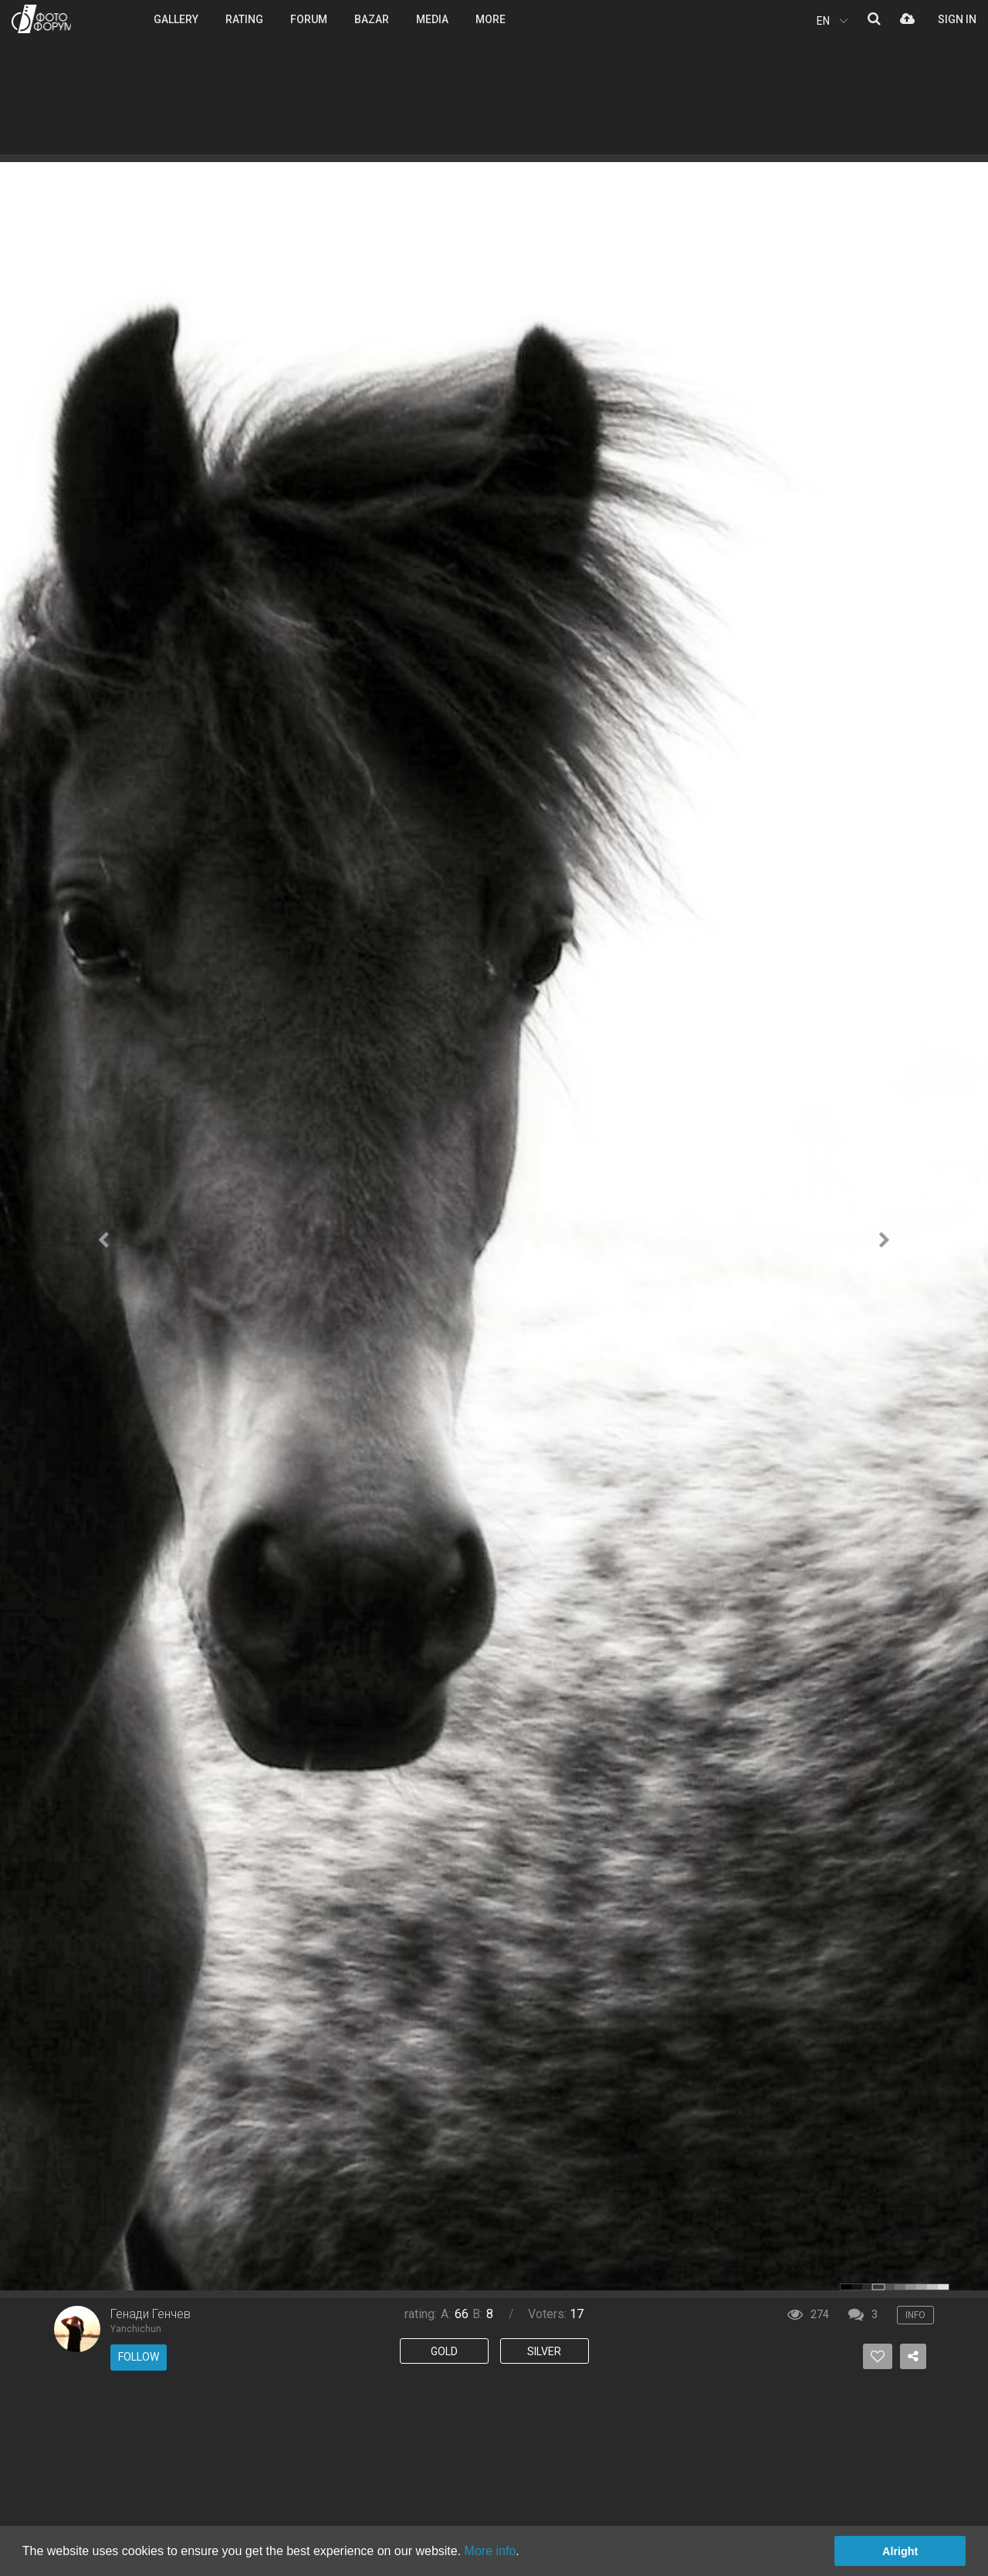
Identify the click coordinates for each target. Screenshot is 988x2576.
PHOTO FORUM (41, 19)
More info (490, 2550)
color (846, 2287)
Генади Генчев (150, 2314)
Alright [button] (900, 2551)
